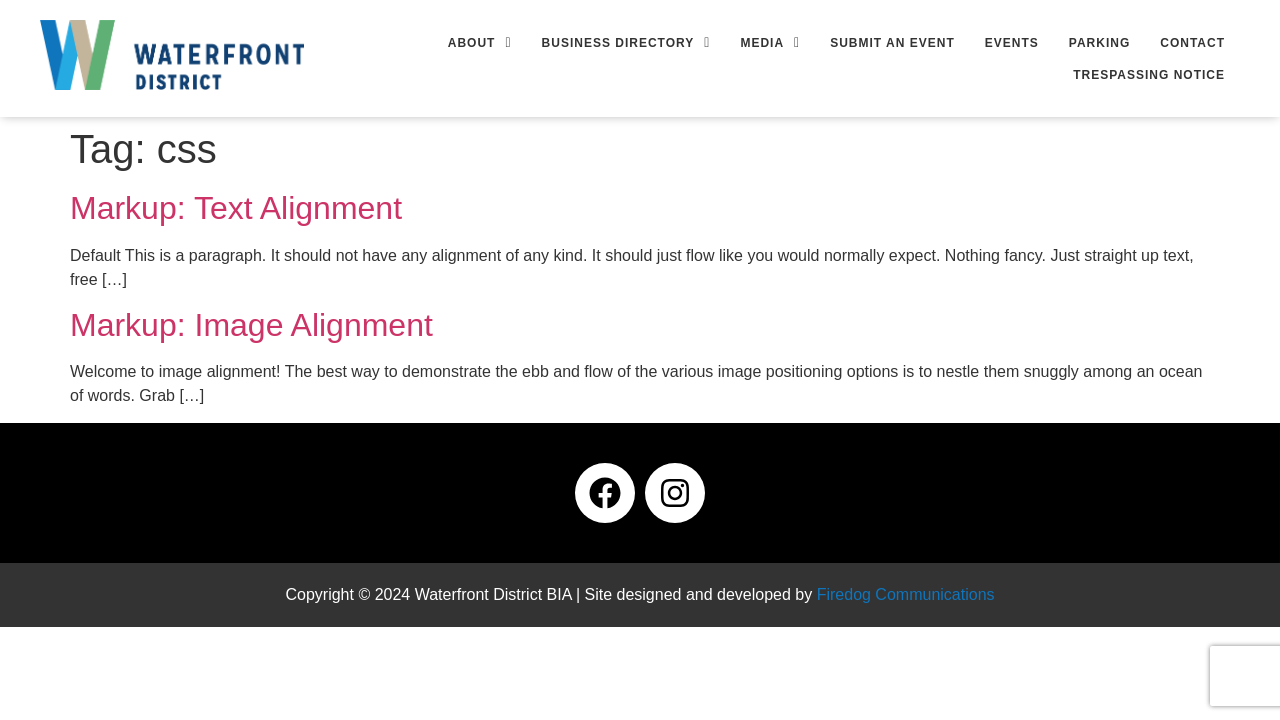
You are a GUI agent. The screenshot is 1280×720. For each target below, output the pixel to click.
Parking (1099, 43)
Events (1012, 43)
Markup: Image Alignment (251, 325)
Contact (1192, 43)
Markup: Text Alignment (236, 208)
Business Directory (626, 43)
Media (770, 43)
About (480, 43)
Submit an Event (892, 43)
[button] (480, 43)
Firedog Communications (906, 594)
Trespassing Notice (1149, 75)
